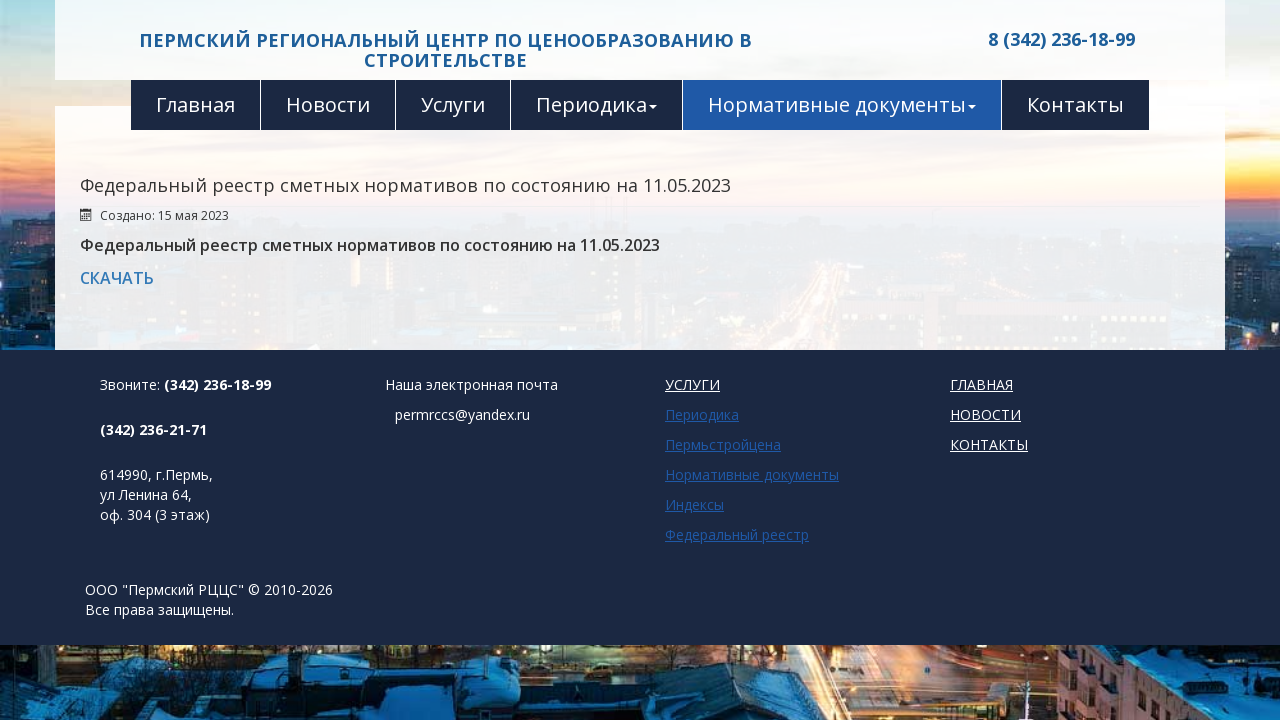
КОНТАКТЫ (989, 444)
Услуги (453, 104)
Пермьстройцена (723, 444)
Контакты (1075, 104)
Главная (195, 104)
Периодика (596, 104)
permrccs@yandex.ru (462, 414)
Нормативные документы (842, 104)
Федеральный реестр (737, 534)
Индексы (694, 504)
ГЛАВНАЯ (981, 384)
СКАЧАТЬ (117, 278)
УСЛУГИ (692, 384)
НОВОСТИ (985, 414)
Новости (328, 104)
